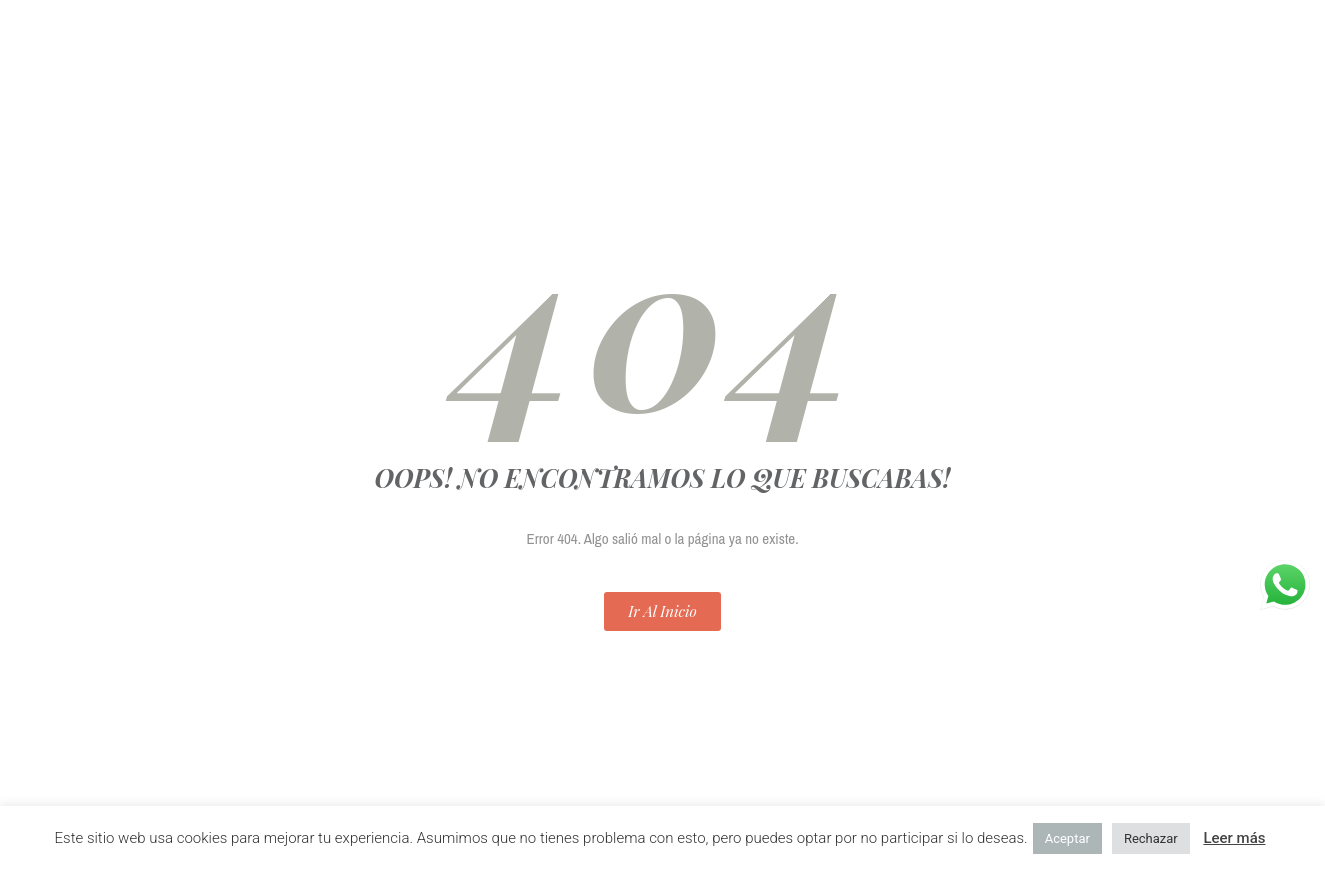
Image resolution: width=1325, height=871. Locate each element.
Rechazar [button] (1151, 838)
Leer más (1234, 838)
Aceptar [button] (1067, 838)
